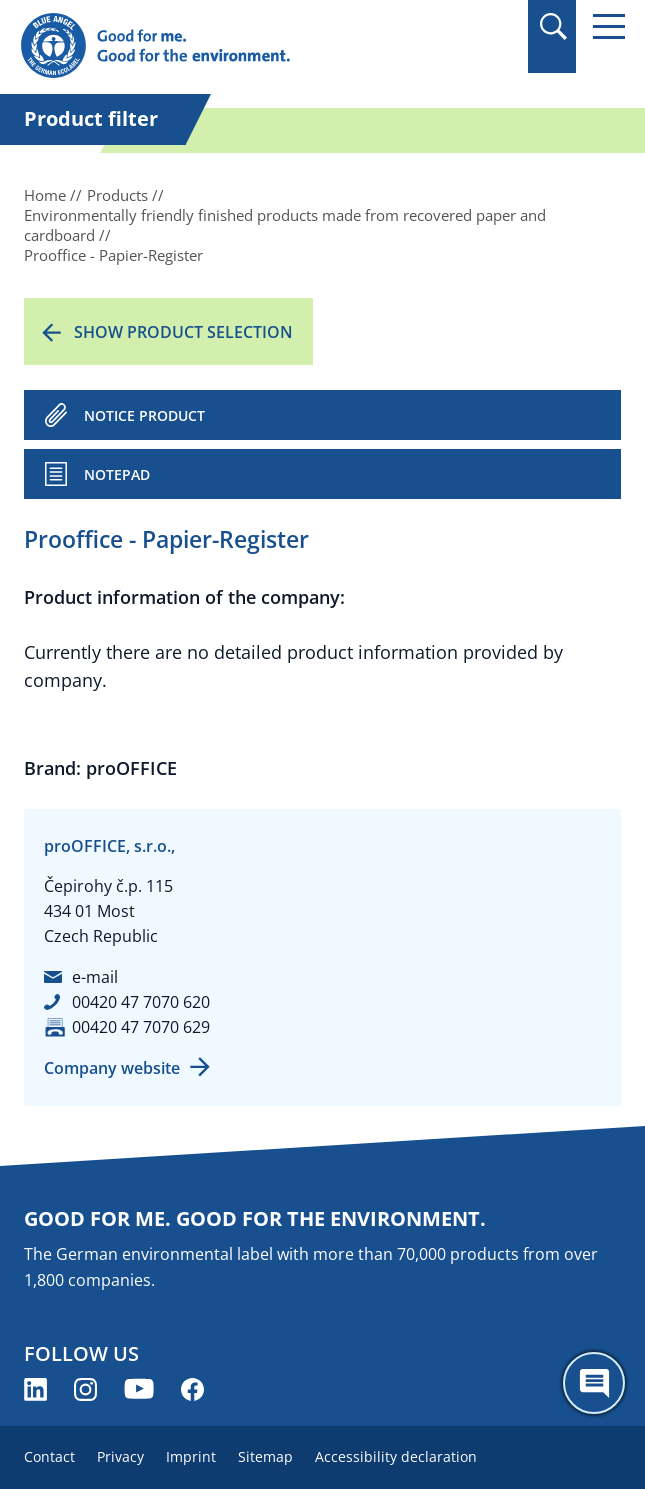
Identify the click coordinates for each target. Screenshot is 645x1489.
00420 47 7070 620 (141, 1002)
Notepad (117, 474)
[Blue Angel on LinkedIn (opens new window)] (35, 1389)
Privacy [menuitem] (120, 1456)
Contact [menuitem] (49, 1456)
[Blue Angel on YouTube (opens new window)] (139, 1389)
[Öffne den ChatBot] (594, 1383)
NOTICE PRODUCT (144, 415)
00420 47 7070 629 (141, 1027)
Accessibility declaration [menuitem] (396, 1456)
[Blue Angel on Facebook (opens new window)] (192, 1389)
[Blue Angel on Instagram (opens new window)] (85, 1389)
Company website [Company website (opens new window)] (112, 1068)
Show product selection (183, 332)
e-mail (95, 977)
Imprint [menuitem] (191, 1456)
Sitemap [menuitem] (265, 1456)
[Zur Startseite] (232, 46)
